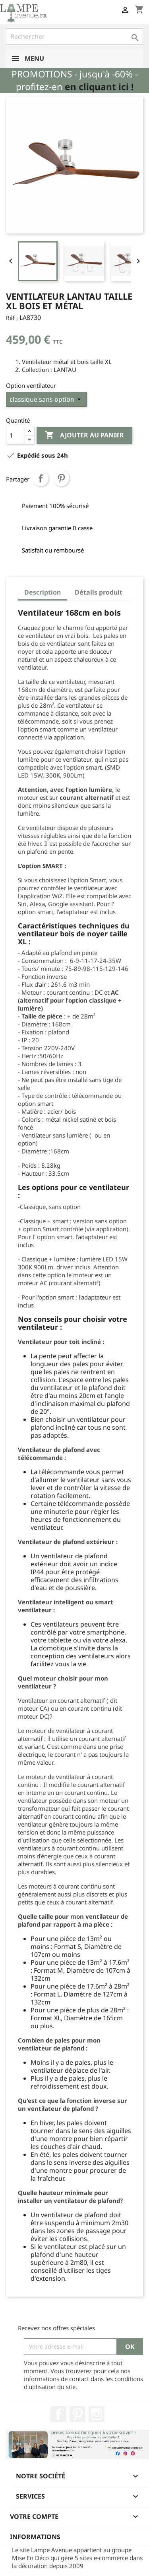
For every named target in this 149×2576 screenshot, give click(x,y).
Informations (35, 2536)
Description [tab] (42, 592)
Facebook (58, 2414)
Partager (40, 478)
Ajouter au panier (84, 435)
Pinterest (61, 478)
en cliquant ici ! (99, 87)
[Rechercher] (74, 36)
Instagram (96, 2414)
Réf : (12, 318)
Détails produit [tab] (98, 592)
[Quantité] (15, 435)
